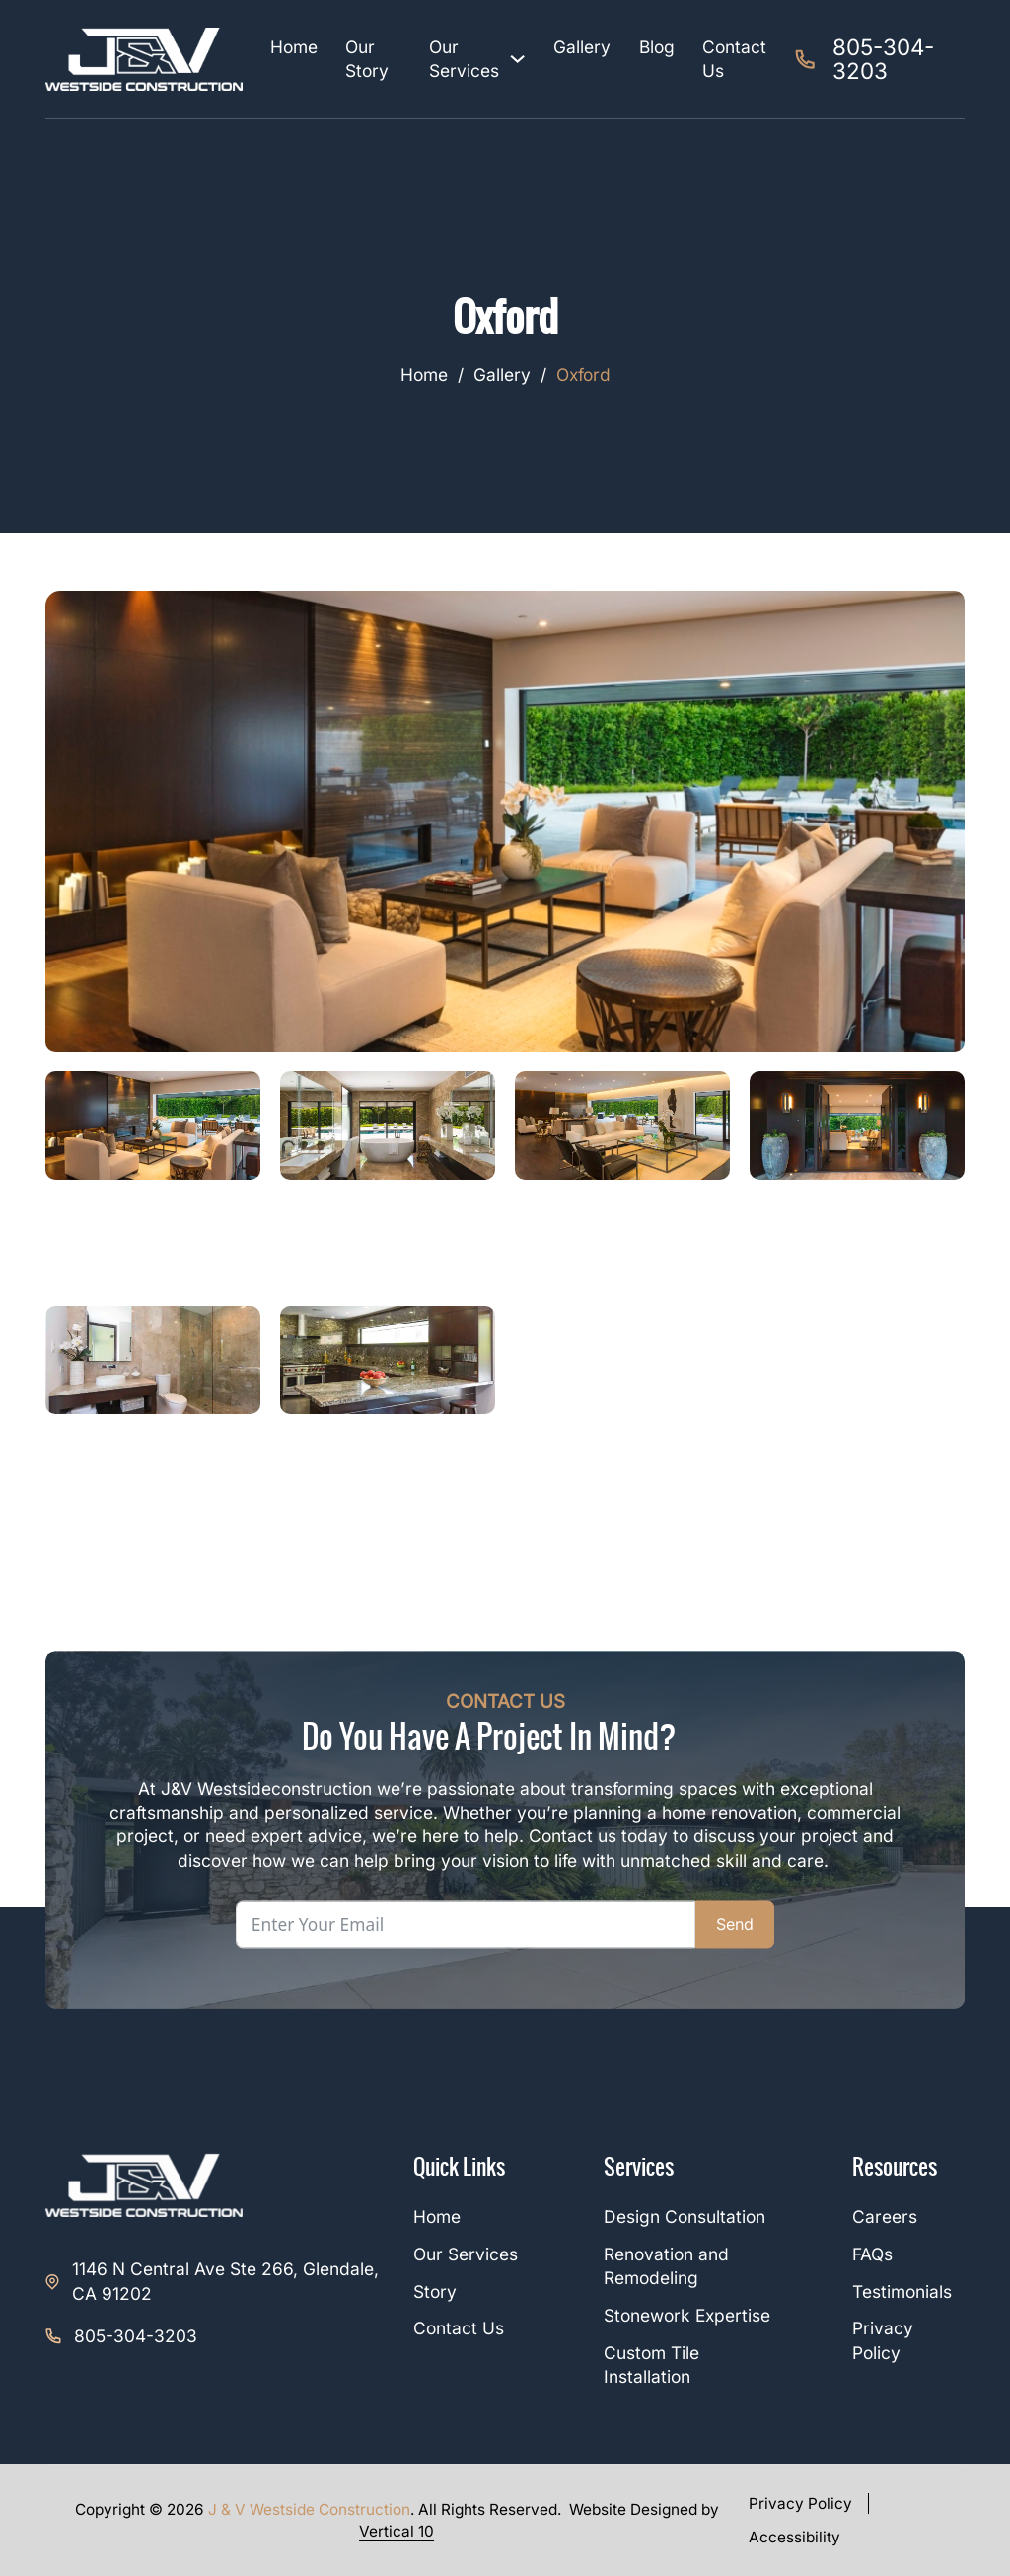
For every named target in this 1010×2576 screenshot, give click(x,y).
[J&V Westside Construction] (144, 59)
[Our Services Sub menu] (517, 58)
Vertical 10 (396, 2531)
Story (435, 2291)
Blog (657, 46)
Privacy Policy (800, 2503)
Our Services (464, 58)
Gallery (582, 46)
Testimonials (902, 2291)
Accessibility (794, 2537)
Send (735, 1924)
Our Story (367, 58)
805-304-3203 (135, 2336)
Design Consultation (684, 2216)
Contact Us (734, 58)
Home (294, 46)
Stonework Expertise (687, 2315)
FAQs (872, 2254)
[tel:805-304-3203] (880, 60)
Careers (884, 2216)
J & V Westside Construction (309, 2509)
